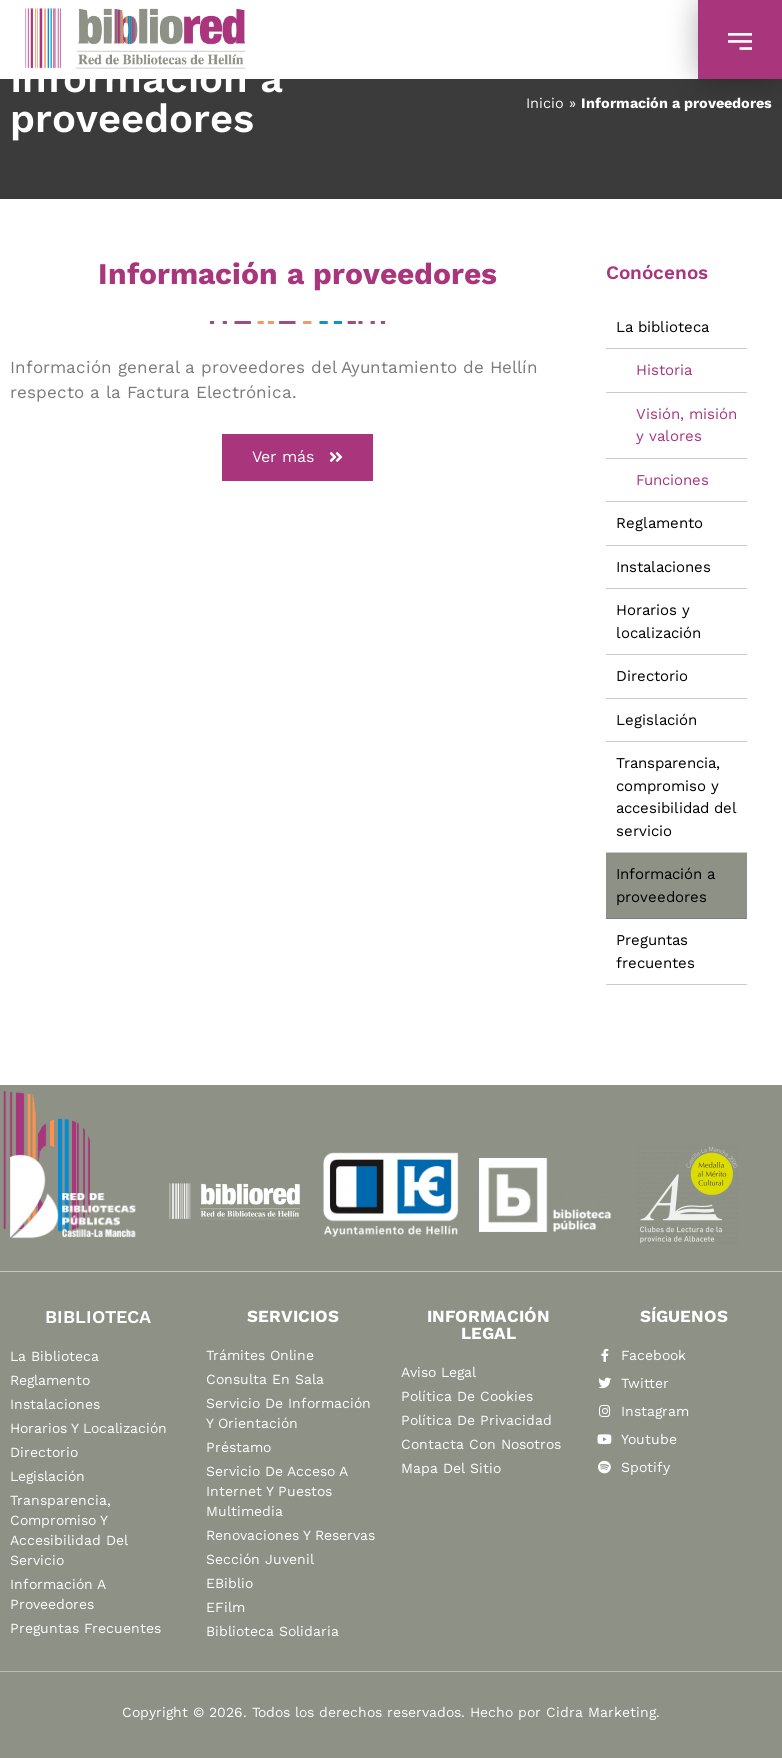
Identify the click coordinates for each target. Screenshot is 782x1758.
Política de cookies (467, 1396)
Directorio (652, 676)
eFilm (225, 1607)
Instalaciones (663, 567)
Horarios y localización (658, 621)
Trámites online (260, 1355)
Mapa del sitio (451, 1468)
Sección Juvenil (260, 1559)
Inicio (545, 103)
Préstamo (238, 1447)
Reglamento (659, 523)
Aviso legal (438, 1372)
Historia (664, 370)
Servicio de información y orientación (288, 1413)
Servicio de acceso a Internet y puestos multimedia (276, 1491)
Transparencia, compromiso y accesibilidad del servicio (676, 797)
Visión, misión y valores (686, 425)
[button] (297, 457)
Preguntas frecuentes (655, 951)
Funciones (672, 480)
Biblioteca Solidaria (272, 1631)
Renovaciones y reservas (290, 1535)
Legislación (656, 720)
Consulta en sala (265, 1379)
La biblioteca (662, 327)
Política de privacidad (476, 1420)
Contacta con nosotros (481, 1444)
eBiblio (229, 1583)
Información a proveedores (665, 885)
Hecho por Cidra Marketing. (565, 1712)
